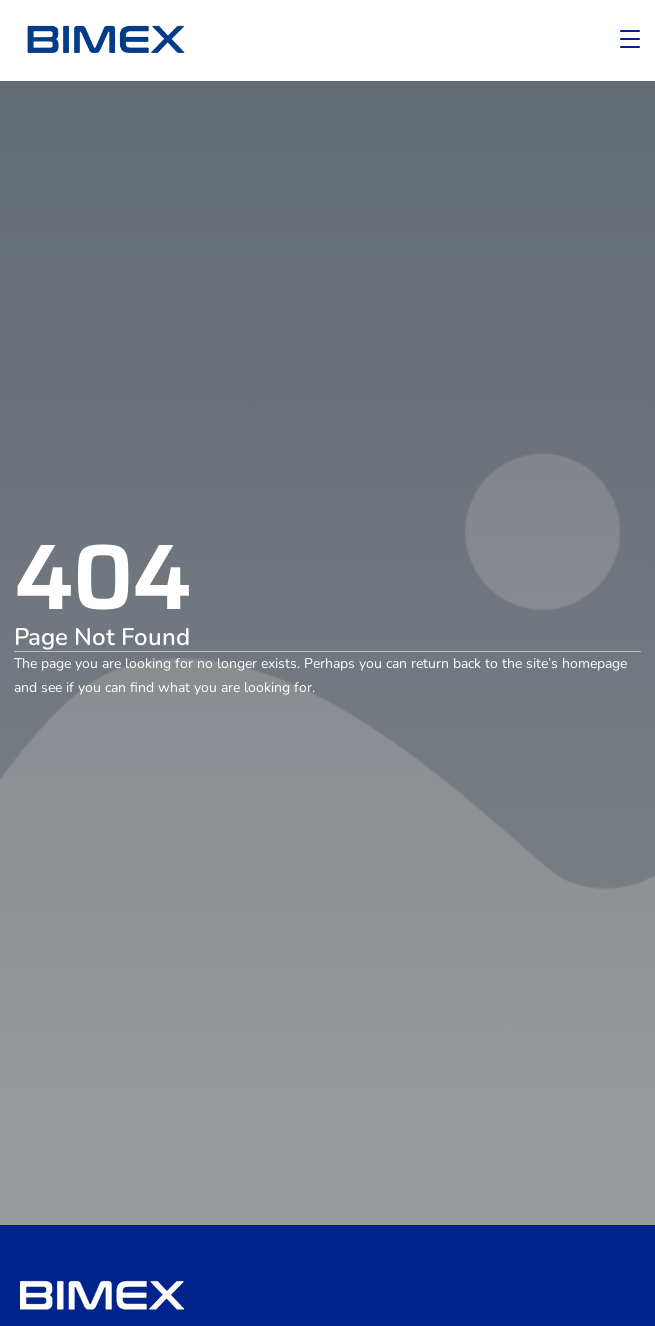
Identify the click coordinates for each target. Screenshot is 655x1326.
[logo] (105, 39)
